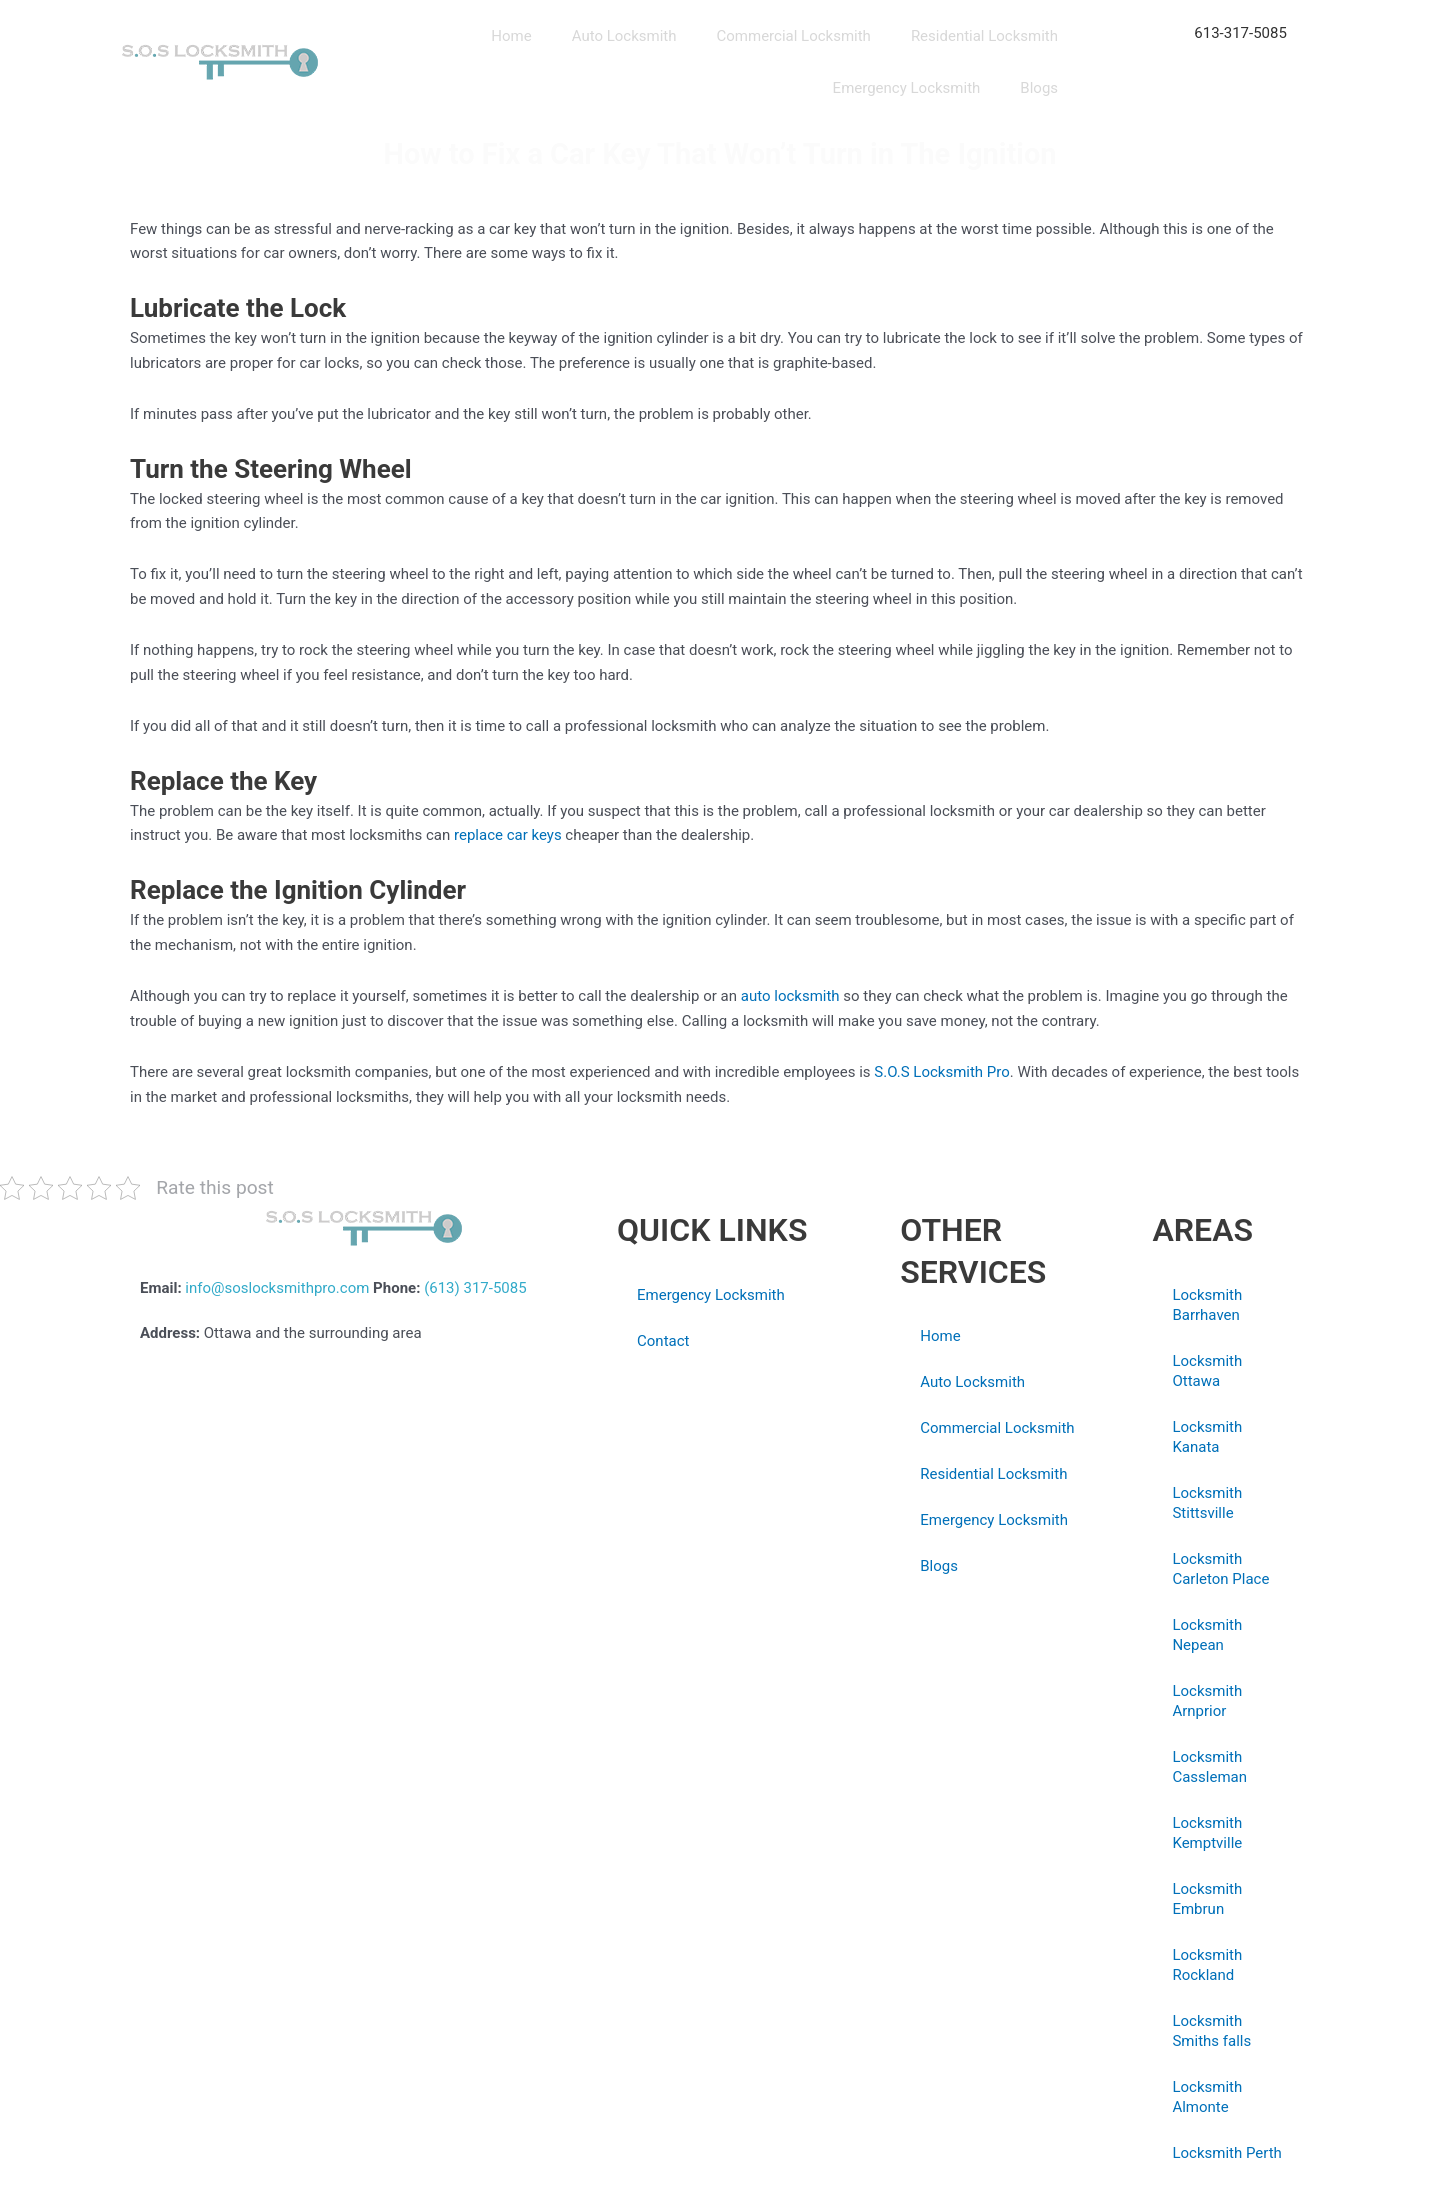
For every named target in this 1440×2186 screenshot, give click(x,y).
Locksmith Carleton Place (1220, 1569)
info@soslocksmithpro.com (277, 1288)
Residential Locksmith (984, 36)
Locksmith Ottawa (1207, 1371)
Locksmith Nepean (1207, 1635)
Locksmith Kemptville (1207, 1833)
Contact (663, 1341)
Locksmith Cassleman (1209, 1767)
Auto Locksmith (624, 36)
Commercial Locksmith (794, 36)
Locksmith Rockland (1207, 1965)
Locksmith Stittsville (1207, 1503)
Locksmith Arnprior (1207, 1701)
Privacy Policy (663, 1441)
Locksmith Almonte (1207, 2097)
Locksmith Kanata (1207, 1437)
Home (511, 36)
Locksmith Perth (1226, 2153)
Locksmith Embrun (1207, 1899)
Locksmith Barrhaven (1207, 1305)
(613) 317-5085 (475, 1288)
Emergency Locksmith (907, 88)
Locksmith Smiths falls (1211, 2031)
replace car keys (508, 835)
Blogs (1039, 88)
